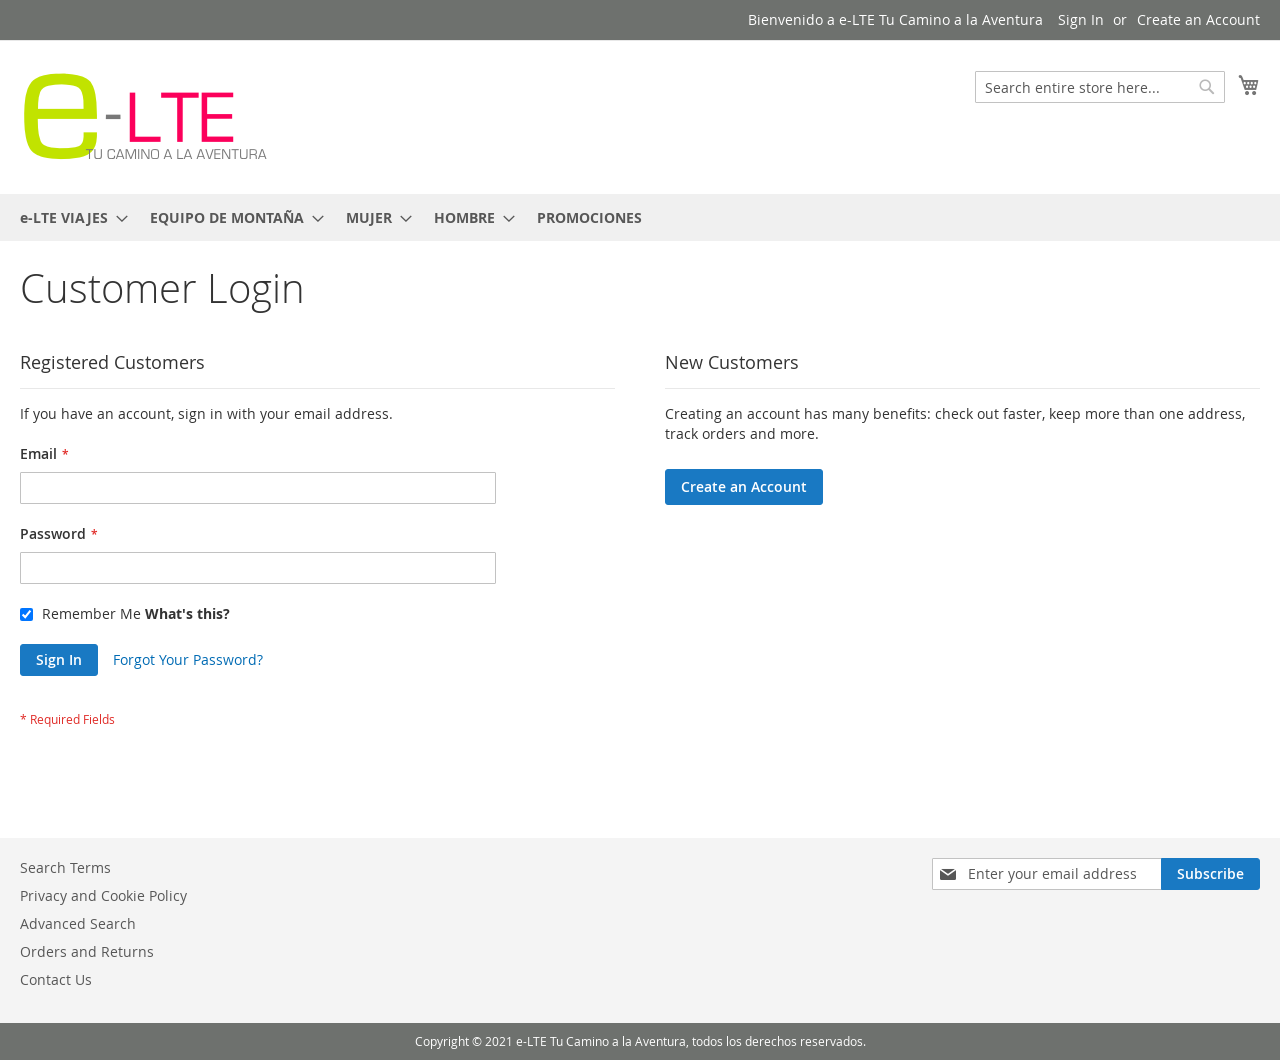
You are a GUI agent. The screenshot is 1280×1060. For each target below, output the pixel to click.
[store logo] (145, 116)
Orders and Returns (87, 951)
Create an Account (1198, 19)
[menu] (640, 217)
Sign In (1081, 19)
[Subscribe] (1210, 874)
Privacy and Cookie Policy (103, 895)
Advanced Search (78, 923)
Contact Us (56, 979)
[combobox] (1100, 87)
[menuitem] (68, 217)
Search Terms (65, 867)
